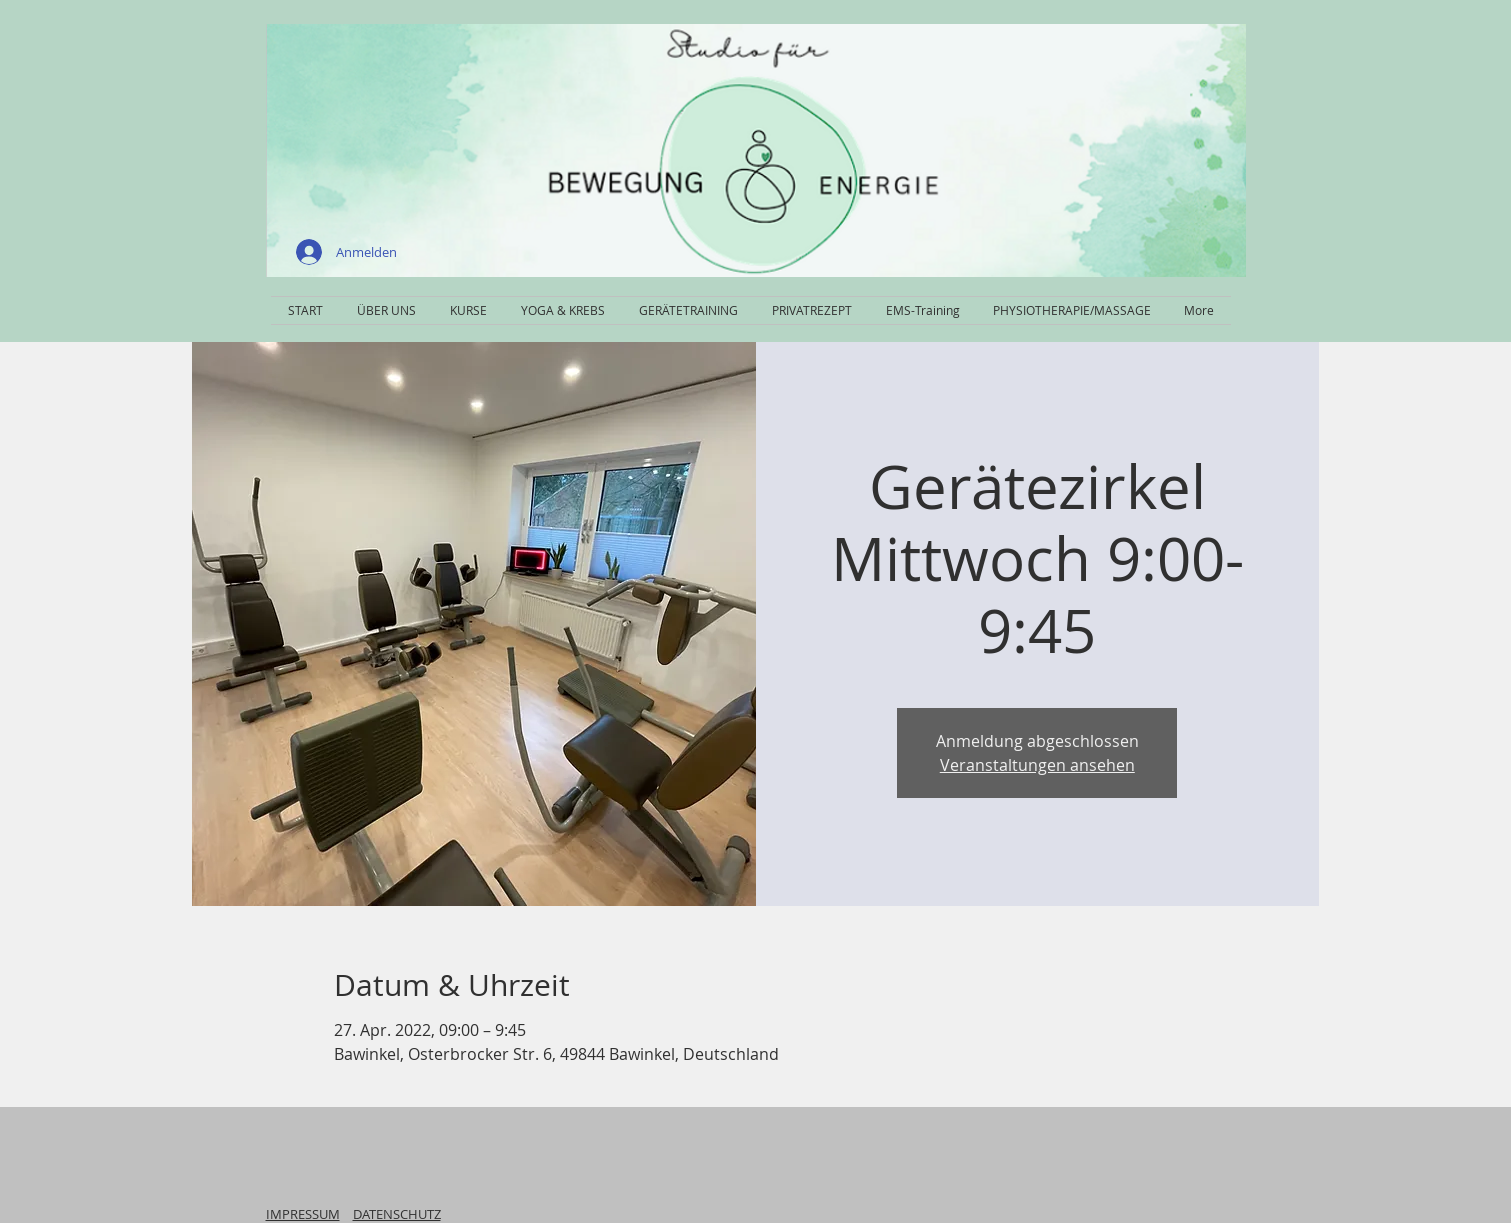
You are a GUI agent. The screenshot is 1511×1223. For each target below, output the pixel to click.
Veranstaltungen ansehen (1037, 765)
